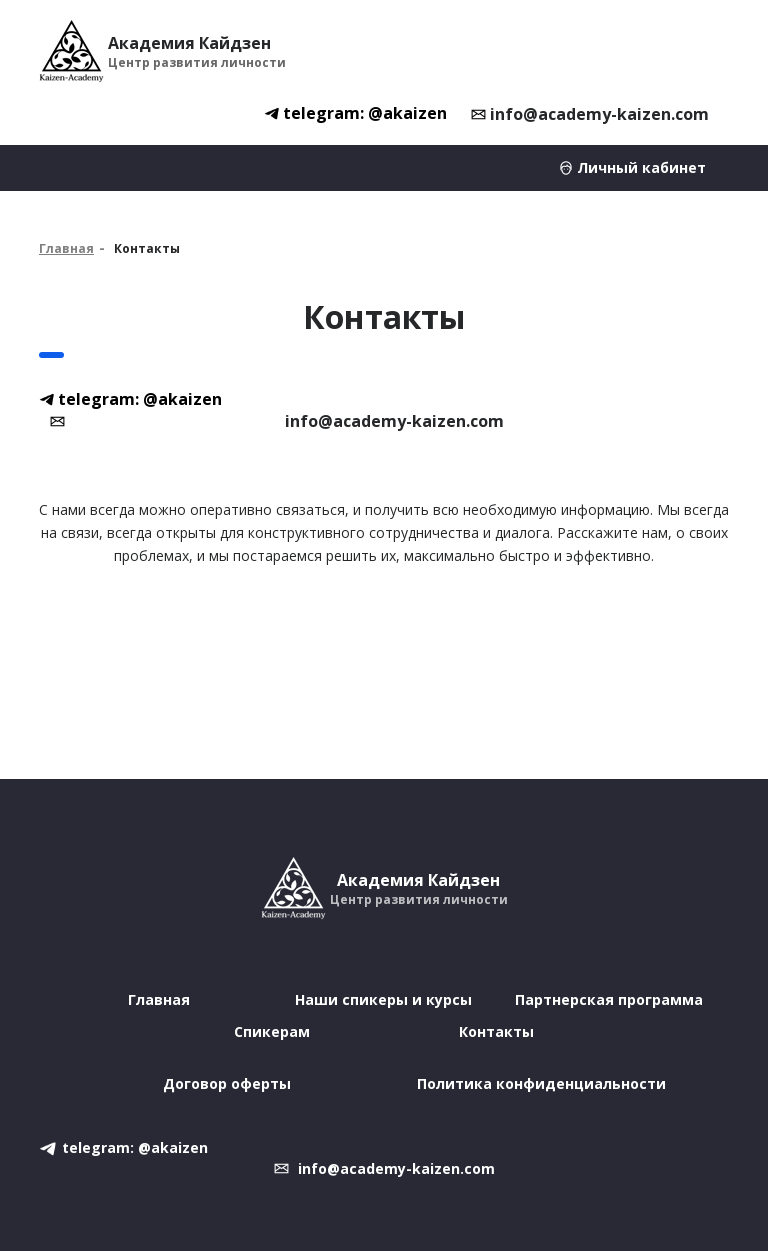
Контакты (496, 1031)
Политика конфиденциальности (541, 1083)
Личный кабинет (641, 167)
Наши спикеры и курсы (383, 999)
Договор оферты (227, 1083)
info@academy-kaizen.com (599, 114)
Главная (66, 248)
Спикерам (272, 1031)
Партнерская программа (609, 999)
